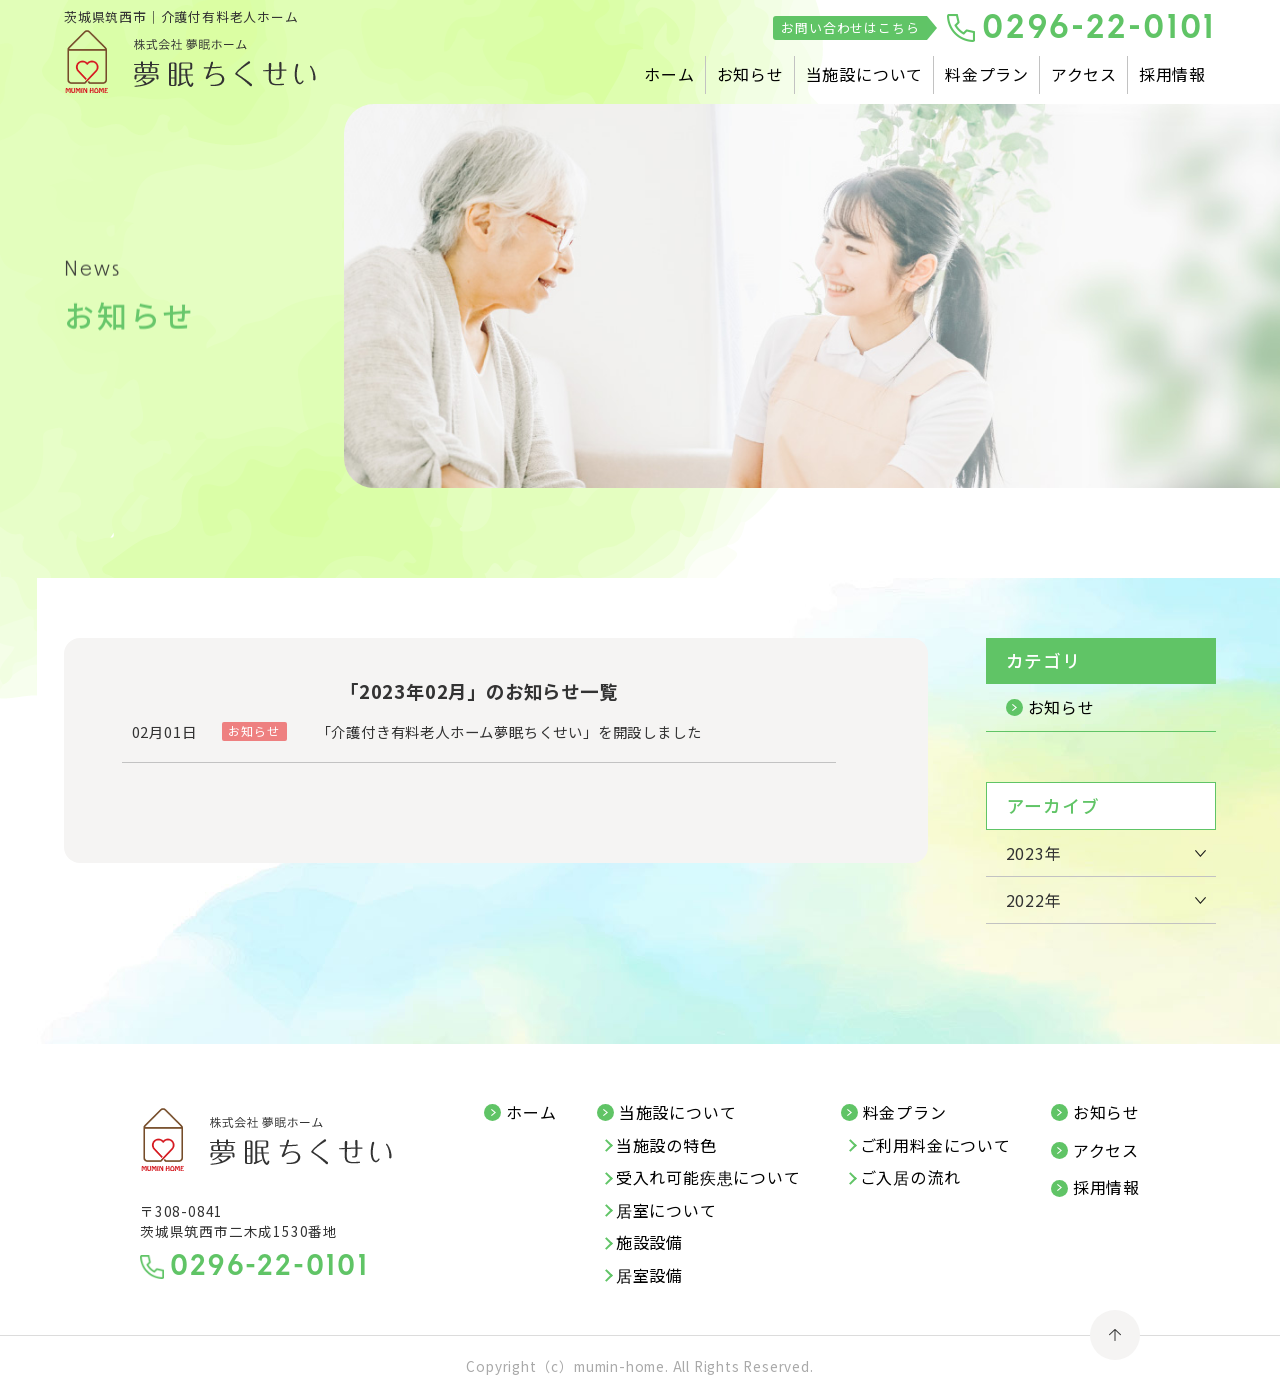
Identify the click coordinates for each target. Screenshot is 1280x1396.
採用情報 (1172, 74)
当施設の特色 (666, 1146)
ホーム (669, 74)
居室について (666, 1211)
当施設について (865, 74)
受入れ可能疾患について (708, 1178)
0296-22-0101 (1099, 29)
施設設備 (649, 1243)
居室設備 (649, 1276)
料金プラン (987, 74)
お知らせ (750, 74)
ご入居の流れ (910, 1178)
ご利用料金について (935, 1146)
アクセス (1084, 74)
